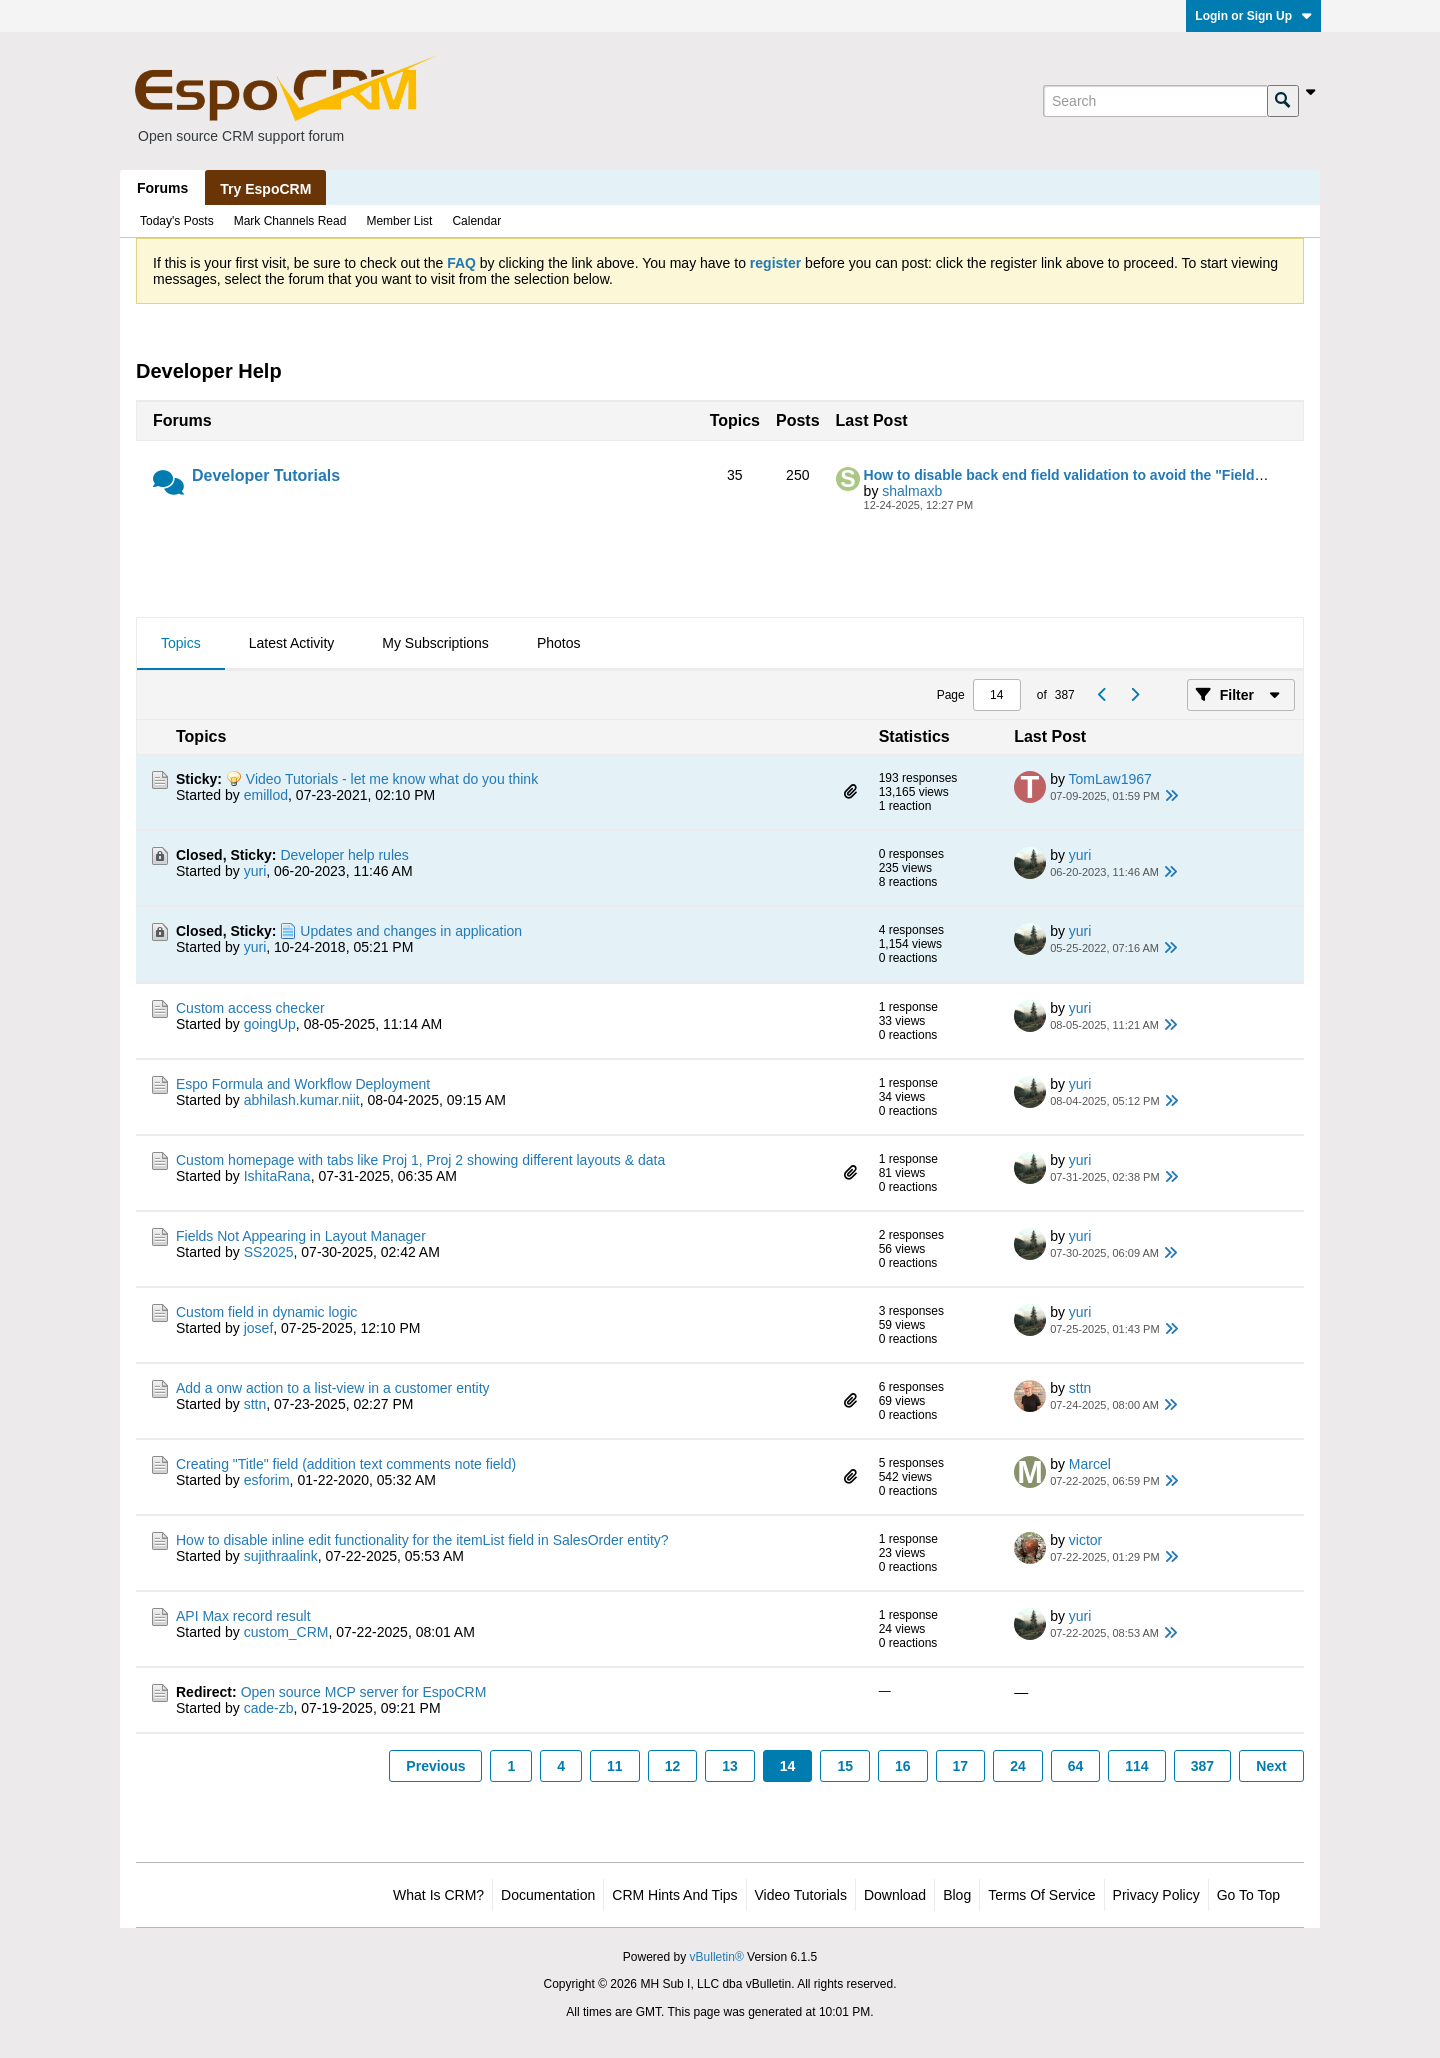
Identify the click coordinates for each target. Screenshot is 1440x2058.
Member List (399, 221)
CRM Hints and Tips (674, 1895)
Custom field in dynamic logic (266, 1312)
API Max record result (243, 1616)
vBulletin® (717, 1957)
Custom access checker (250, 1008)
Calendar (476, 221)
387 (1202, 1766)
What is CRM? (438, 1895)
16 (903, 1766)
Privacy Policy (1156, 1895)
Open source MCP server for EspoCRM (364, 1692)
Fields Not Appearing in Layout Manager (301, 1236)
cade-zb (269, 1708)
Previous (435, 1766)
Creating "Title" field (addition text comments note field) (346, 1464)
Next (1271, 1766)
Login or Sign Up (1253, 16)
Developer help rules (344, 855)
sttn (255, 1404)
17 (961, 1766)
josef (259, 1328)
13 (730, 1766)
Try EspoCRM (265, 189)
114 (1136, 1766)
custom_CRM (286, 1632)
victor (1085, 1540)
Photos (559, 643)
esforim (267, 1480)
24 (1018, 1766)
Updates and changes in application (411, 931)
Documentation (548, 1895)
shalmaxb (912, 491)
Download (895, 1895)
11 (615, 1766)
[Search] (1155, 101)
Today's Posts (177, 221)
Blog (957, 1895)
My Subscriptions (435, 643)
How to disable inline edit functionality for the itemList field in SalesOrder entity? (422, 1540)
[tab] (181, 644)
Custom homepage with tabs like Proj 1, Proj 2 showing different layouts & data (420, 1160)
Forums (162, 188)
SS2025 (269, 1252)
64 (1076, 1766)
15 (845, 1766)
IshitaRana (277, 1176)
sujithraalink (281, 1556)
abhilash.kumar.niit (302, 1100)
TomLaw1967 (1110, 779)
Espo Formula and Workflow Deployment (303, 1084)
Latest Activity (292, 643)
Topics (181, 643)
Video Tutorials (801, 1895)
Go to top (1248, 1895)
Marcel (1090, 1464)
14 (788, 1766)
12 (673, 1766)
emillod (266, 795)
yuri (255, 871)
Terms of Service (1041, 1895)
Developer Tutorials (266, 475)
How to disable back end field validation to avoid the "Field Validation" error (1116, 475)
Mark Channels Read (290, 221)
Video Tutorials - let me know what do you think (392, 779)
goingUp (270, 1024)
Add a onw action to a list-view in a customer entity (333, 1388)
